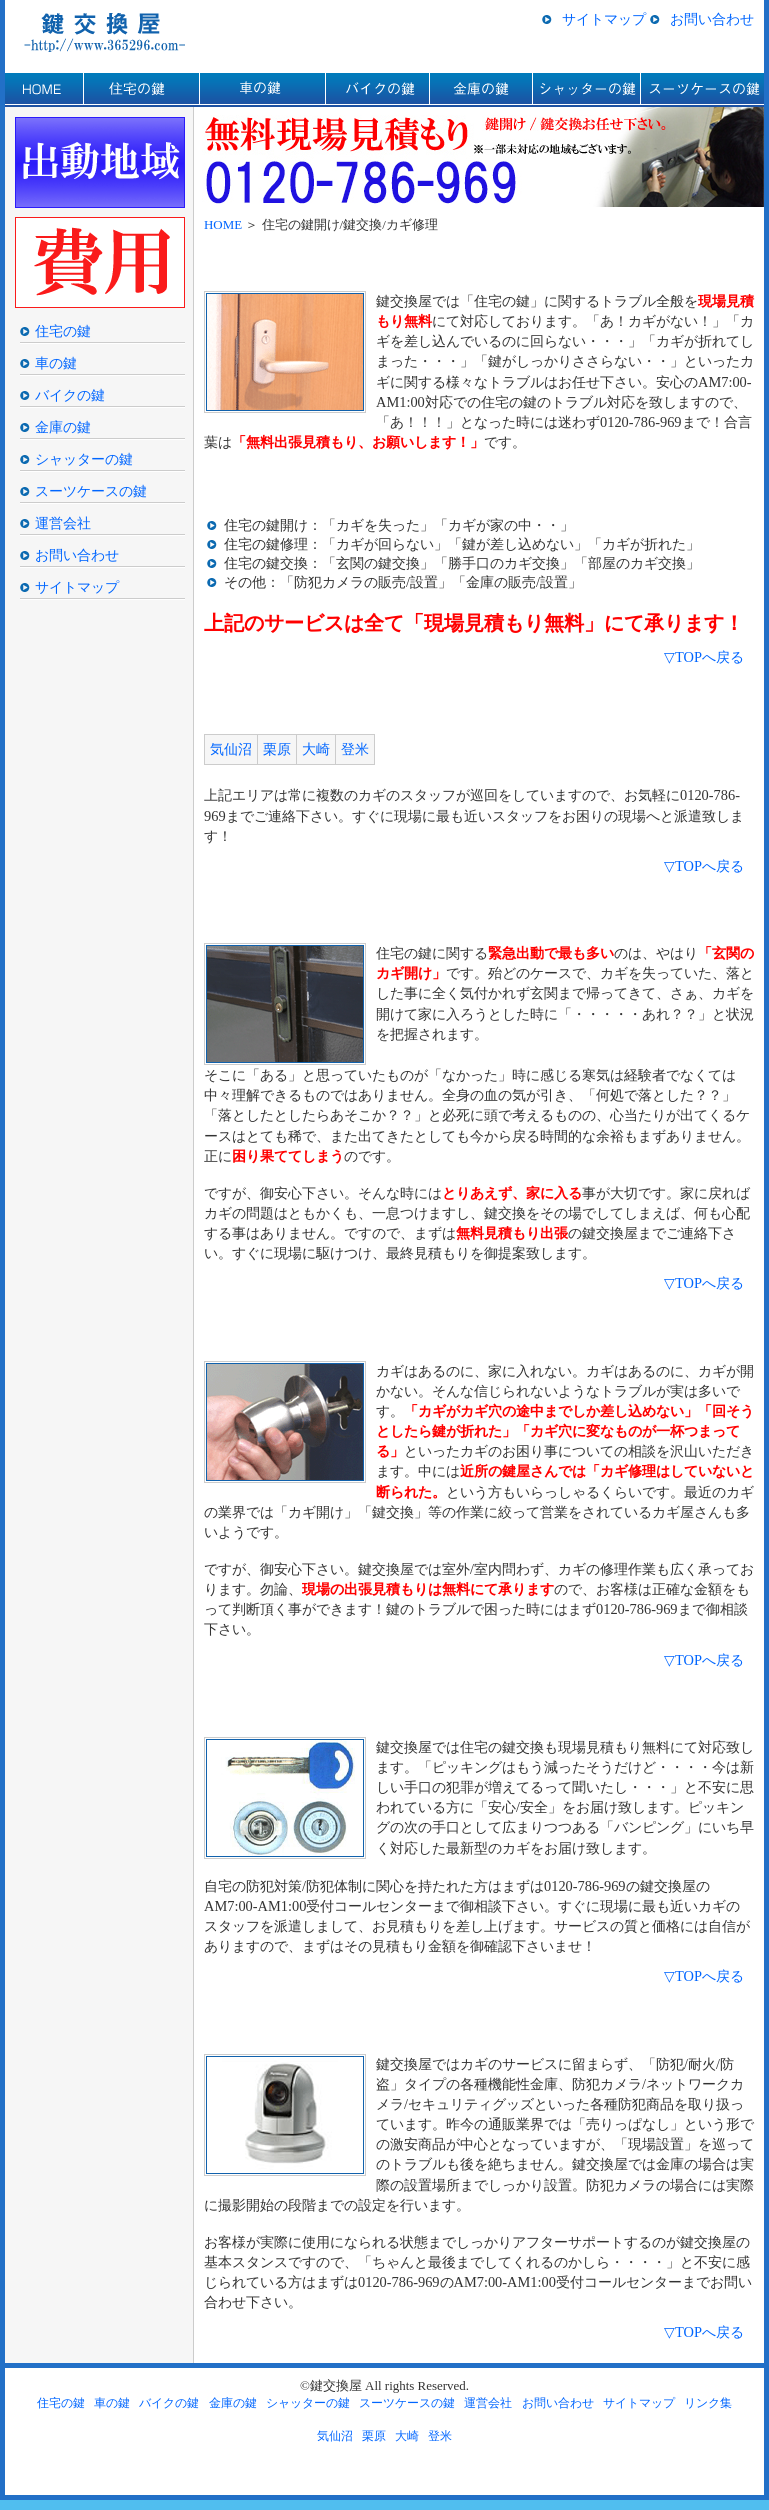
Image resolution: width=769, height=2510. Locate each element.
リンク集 (708, 2403)
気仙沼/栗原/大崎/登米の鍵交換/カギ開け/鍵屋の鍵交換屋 (111, 31)
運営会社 (63, 523)
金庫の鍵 (480, 90)
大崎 (316, 749)
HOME (44, 90)
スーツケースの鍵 (702, 90)
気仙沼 (231, 749)
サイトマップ (604, 19)
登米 (355, 749)
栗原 (277, 749)
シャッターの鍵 (586, 90)
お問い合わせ (712, 19)
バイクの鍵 (377, 90)
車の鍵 (262, 90)
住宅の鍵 (141, 90)
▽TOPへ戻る (704, 657)
